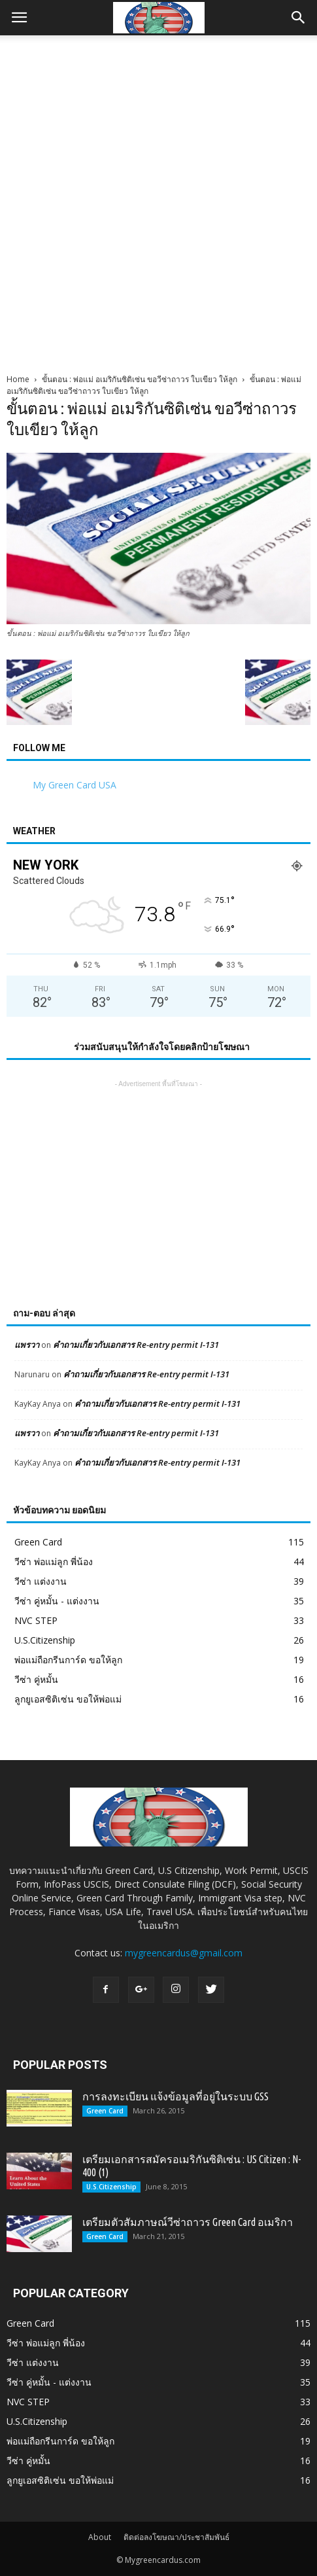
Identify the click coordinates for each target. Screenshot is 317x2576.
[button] (298, 17)
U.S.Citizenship (44, 1640)
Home (18, 379)
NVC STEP (36, 1620)
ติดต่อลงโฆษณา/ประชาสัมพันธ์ (176, 2537)
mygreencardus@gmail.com (183, 1953)
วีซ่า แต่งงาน (40, 1581)
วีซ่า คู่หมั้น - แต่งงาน (56, 1601)
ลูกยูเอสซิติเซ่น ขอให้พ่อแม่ (68, 1699)
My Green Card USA (74, 785)
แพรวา (26, 1344)
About (99, 2537)
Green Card (38, 1542)
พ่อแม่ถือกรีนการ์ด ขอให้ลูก (68, 1659)
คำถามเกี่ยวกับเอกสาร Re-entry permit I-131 (136, 1344)
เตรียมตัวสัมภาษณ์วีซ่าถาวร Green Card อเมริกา (187, 2222)
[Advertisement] (158, 200)
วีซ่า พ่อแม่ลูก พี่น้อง (53, 1561)
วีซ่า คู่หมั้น (36, 1679)
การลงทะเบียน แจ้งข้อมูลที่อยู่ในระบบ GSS (175, 2096)
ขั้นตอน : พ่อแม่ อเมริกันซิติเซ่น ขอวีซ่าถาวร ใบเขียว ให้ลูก (139, 379)
